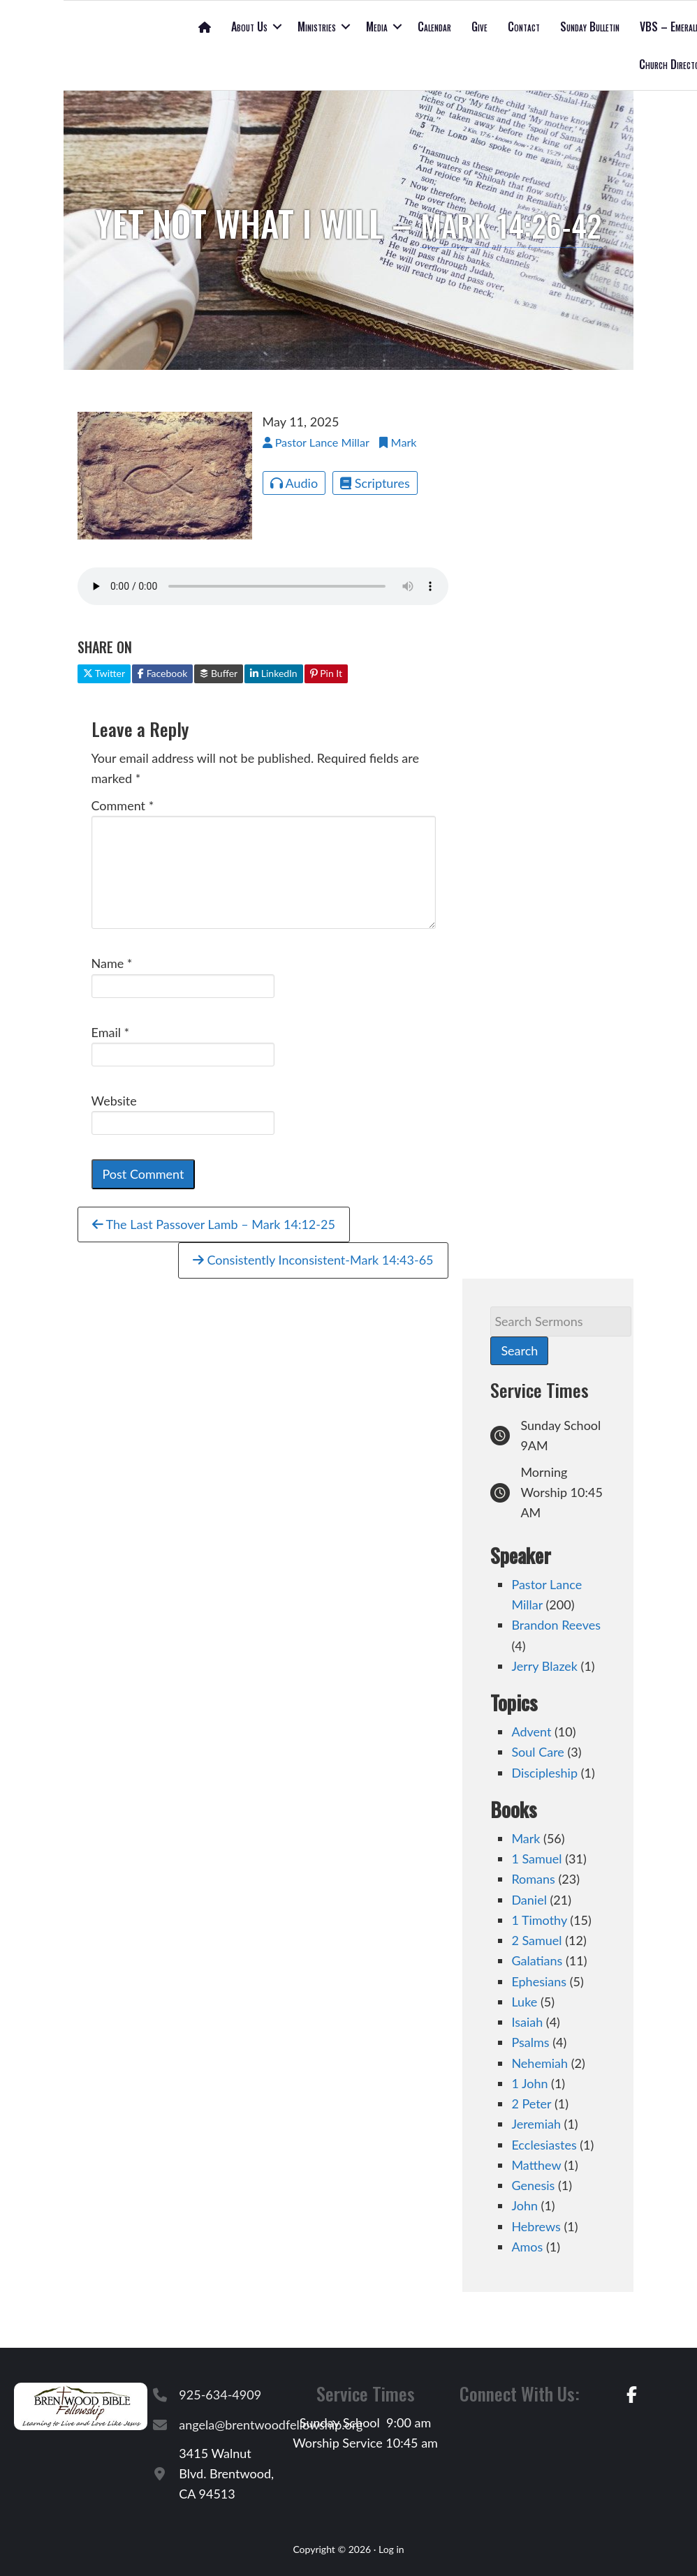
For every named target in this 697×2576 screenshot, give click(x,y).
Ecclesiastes (543, 2144)
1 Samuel (536, 1858)
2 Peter (531, 2103)
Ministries (317, 26)
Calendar (434, 26)
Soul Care (537, 1751)
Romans (533, 1878)
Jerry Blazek (544, 1666)
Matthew (536, 2165)
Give (479, 26)
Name (112, 963)
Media (377, 26)
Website (114, 1100)
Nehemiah (539, 2063)
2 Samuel (536, 1940)
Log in (391, 2549)
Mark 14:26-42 (511, 222)
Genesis (533, 2185)
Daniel (529, 1899)
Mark (525, 1838)
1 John (529, 2083)
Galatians (536, 1960)
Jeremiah (536, 2123)
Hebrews (536, 2226)
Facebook (162, 673)
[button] (277, 26)
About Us (249, 26)
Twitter (104, 673)
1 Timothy (538, 1920)
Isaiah (527, 2022)
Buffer (218, 673)
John (524, 2205)
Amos (527, 2246)
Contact (524, 26)
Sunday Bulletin (589, 26)
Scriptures (375, 483)
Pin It (326, 673)
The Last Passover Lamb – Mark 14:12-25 (213, 1224)
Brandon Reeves (556, 1624)
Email (110, 1032)
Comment (122, 805)
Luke (524, 2001)
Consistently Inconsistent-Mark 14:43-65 (313, 1259)
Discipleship (544, 1772)
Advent (531, 1731)
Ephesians (538, 1981)
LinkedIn (273, 673)
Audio (294, 483)
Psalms (530, 2042)
